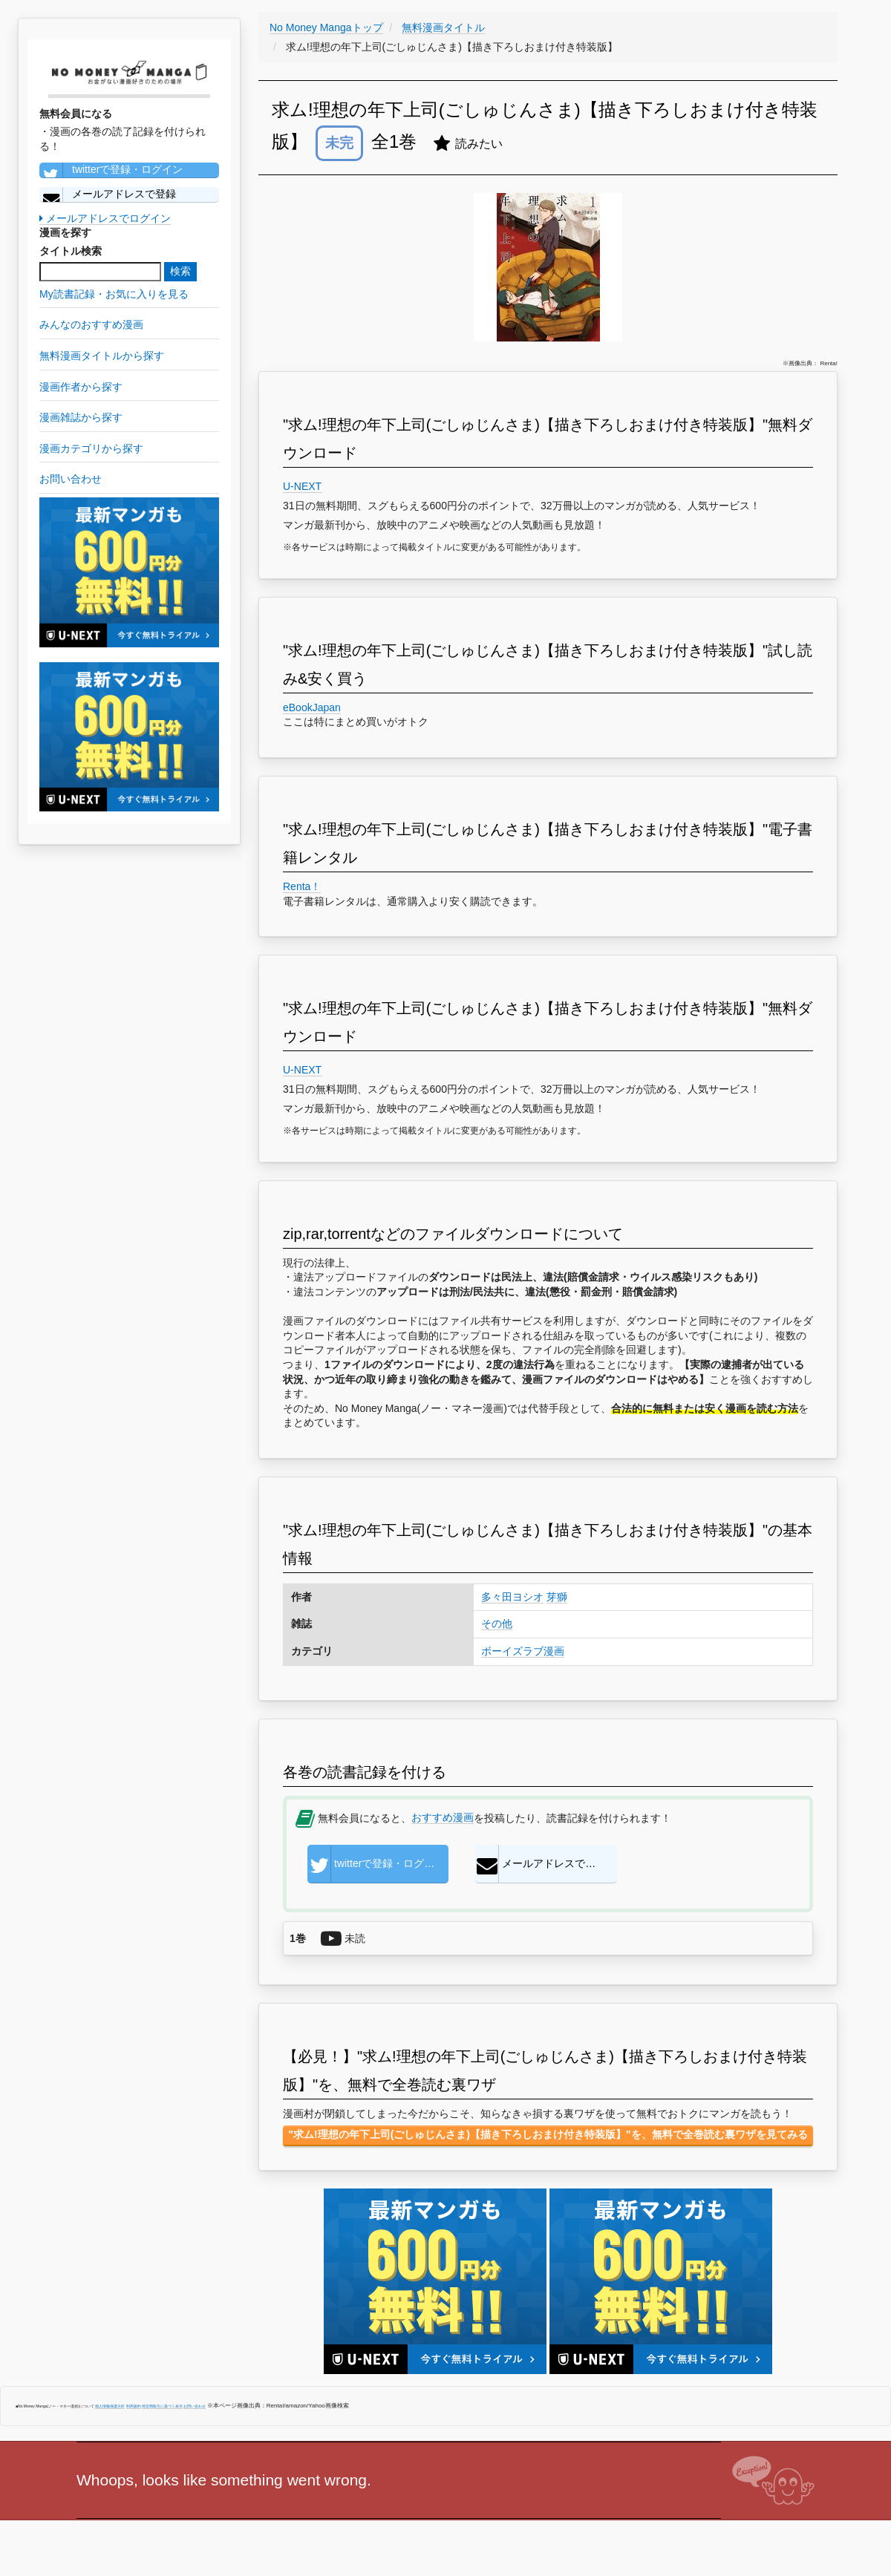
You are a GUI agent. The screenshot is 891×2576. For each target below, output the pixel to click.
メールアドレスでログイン (105, 218)
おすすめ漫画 (442, 1817)
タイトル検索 (70, 251)
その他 (496, 1623)
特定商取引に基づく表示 (162, 2406)
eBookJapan (312, 707)
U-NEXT (302, 486)
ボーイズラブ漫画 (522, 1651)
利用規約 (133, 2406)
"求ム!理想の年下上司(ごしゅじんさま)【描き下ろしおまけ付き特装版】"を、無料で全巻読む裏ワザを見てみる (547, 2134)
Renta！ (302, 886)
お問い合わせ (194, 2406)
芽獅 (556, 1597)
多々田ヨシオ (512, 1597)
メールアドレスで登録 (107, 194)
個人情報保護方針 (110, 2406)
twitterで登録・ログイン (111, 170)
